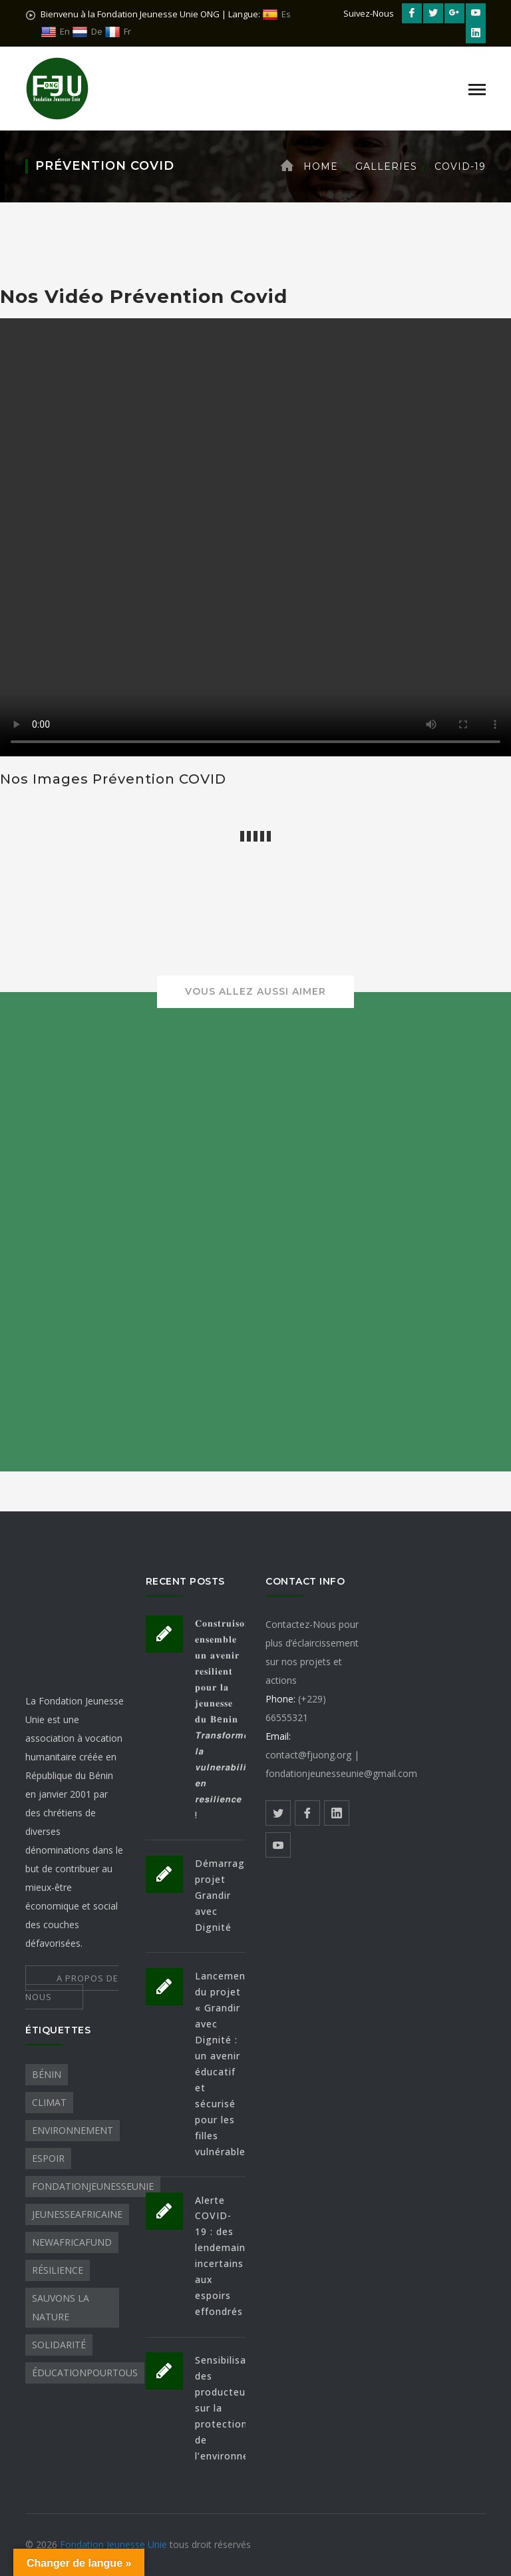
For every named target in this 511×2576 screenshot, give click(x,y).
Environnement (72, 2130)
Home (320, 166)
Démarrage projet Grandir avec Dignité (223, 1895)
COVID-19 (460, 166)
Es (276, 14)
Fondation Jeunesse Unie (115, 2544)
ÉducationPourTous (85, 2372)
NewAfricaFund (72, 2242)
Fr (117, 31)
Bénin (46, 2074)
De (87, 31)
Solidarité (59, 2344)
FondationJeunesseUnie (93, 2186)
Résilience (57, 2270)
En (55, 31)
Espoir (48, 2158)
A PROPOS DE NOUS (71, 1987)
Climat (49, 2102)
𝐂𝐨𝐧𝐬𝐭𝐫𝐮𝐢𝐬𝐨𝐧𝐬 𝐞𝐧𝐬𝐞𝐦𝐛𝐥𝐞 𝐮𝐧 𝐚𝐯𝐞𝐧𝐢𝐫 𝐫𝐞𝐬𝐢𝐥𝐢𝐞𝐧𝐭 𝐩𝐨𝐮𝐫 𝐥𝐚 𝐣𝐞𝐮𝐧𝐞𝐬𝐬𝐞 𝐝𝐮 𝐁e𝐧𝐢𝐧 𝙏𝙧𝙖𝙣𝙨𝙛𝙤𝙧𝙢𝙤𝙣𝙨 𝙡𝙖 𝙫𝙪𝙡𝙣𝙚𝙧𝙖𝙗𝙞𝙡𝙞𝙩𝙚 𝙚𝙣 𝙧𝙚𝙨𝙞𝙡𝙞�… (228, 1719)
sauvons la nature (60, 2307)
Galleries (386, 166)
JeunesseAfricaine (77, 2214)
